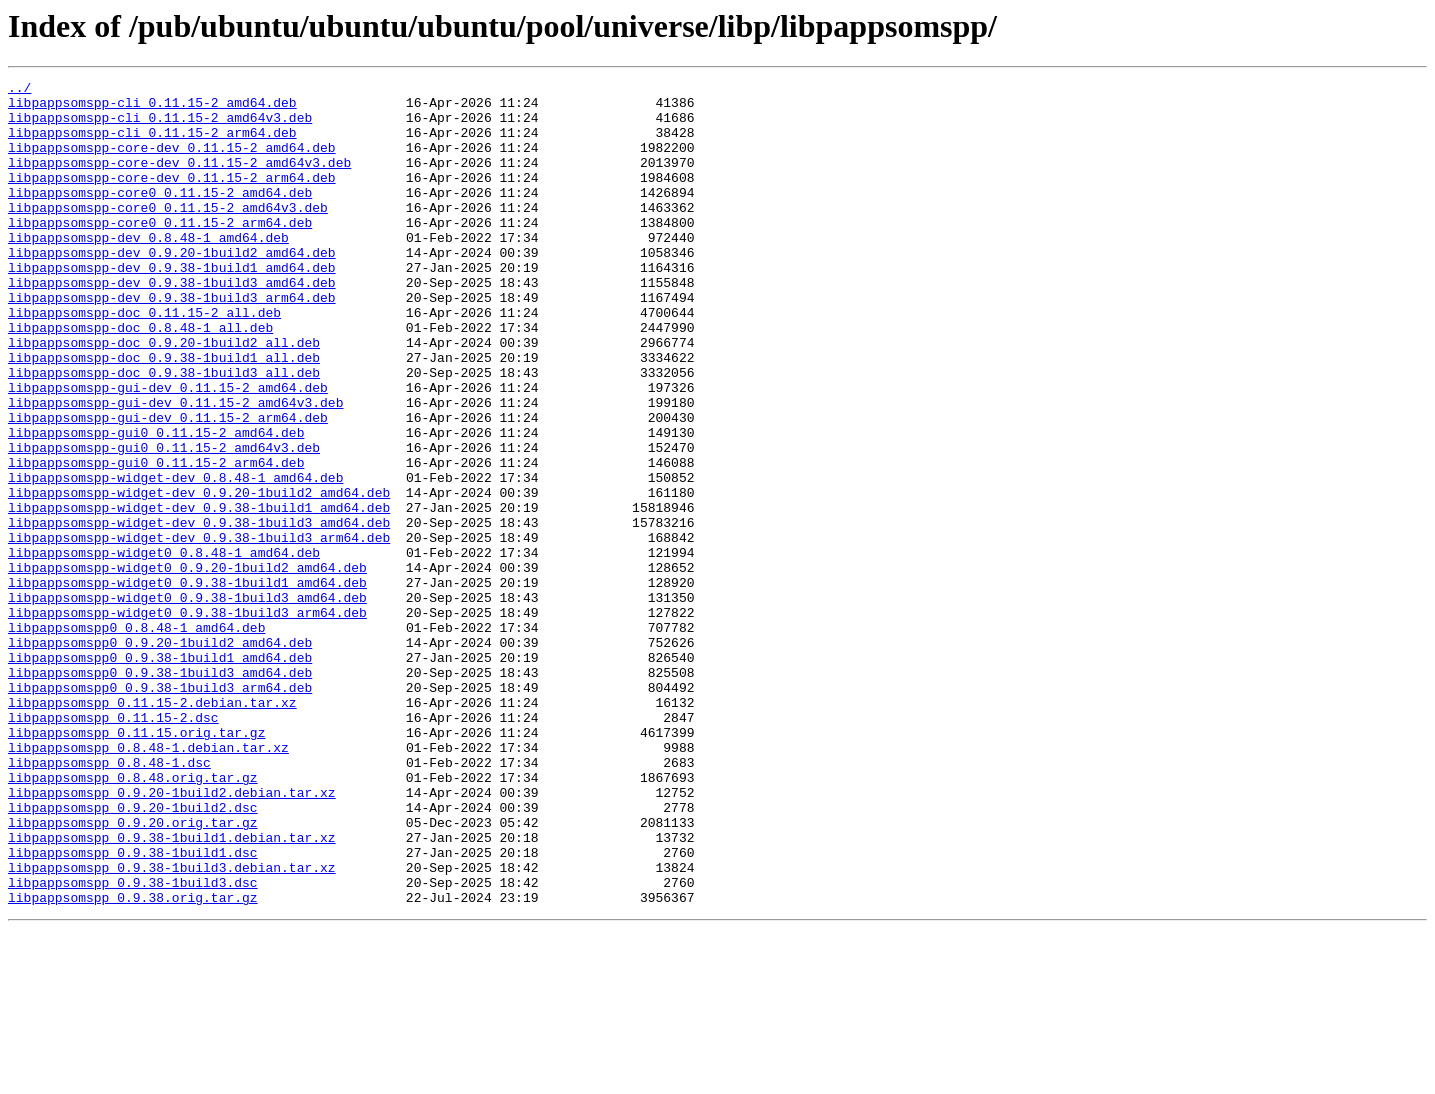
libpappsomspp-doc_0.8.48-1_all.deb (140, 378)
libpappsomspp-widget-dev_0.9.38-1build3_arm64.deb (199, 630)
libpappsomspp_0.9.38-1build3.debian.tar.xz (172, 1026)
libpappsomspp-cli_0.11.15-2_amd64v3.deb (160, 126)
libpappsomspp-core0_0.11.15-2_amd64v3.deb (168, 234)
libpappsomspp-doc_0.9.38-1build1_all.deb (164, 414)
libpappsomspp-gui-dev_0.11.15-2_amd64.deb (168, 450)
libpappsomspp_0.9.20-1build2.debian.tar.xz (172, 936)
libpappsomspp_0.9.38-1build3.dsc (133, 1044)
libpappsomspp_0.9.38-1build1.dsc (133, 1008)
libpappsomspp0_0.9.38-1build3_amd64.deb (160, 792)
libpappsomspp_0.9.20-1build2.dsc (133, 954)
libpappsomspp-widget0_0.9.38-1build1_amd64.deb (187, 684)
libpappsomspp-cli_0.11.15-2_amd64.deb (152, 108)
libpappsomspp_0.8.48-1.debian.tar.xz (148, 882)
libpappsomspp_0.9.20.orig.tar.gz (133, 972)
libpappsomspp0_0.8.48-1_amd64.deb (136, 738)
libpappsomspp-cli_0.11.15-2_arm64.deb (152, 144)
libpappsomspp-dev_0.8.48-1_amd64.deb (148, 270)
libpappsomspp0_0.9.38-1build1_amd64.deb (160, 774)
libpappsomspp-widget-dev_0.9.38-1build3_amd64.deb (199, 612)
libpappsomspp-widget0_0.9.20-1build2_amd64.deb (187, 666)
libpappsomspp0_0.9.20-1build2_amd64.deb (160, 756)
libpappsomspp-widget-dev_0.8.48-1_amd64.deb (175, 558)
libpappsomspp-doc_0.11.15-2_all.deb (144, 360)
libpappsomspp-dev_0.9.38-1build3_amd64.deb (172, 324)
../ (19, 90)
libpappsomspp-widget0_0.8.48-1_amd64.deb (164, 648)
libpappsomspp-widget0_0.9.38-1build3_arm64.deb (187, 720)
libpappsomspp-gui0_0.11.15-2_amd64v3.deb (164, 522)
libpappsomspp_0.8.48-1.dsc (109, 900)
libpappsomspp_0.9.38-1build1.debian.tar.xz (172, 990)
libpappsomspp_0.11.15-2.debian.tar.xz (152, 828)
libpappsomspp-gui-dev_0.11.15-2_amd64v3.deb (175, 468)
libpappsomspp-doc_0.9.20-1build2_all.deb (164, 396)
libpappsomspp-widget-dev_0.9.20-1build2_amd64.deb (199, 576)
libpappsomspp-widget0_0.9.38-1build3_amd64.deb (187, 702)
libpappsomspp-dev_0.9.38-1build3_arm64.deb (172, 342)
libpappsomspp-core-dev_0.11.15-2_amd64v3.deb (179, 180)
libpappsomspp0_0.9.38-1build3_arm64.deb (160, 810)
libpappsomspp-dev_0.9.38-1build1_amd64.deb (172, 306)
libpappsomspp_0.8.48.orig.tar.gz (133, 918)
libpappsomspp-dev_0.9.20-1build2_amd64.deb (172, 288)
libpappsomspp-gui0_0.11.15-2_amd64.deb (156, 504)
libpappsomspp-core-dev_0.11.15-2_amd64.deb (172, 162)
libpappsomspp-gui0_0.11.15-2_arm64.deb (156, 540)
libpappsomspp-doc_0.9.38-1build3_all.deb (164, 432)
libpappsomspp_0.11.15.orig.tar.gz (136, 864)
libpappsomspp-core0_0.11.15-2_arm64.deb (160, 252)
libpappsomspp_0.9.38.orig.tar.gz (133, 1062)
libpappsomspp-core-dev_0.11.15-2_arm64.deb (172, 198)
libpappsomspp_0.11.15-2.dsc (113, 846)
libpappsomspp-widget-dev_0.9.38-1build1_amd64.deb (199, 594)
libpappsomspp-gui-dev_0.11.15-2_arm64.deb (168, 486)
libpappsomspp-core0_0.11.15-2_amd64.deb (160, 216)
